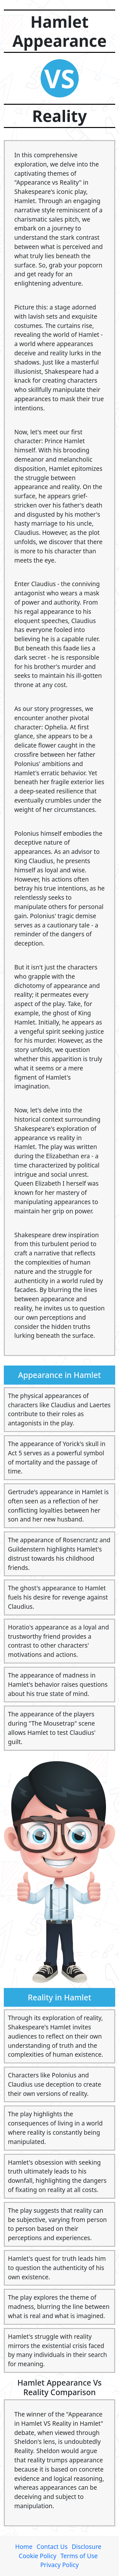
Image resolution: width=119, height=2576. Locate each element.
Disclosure (86, 2546)
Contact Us (52, 2546)
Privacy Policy (59, 2564)
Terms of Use (79, 2555)
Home (24, 2546)
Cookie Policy (37, 2555)
